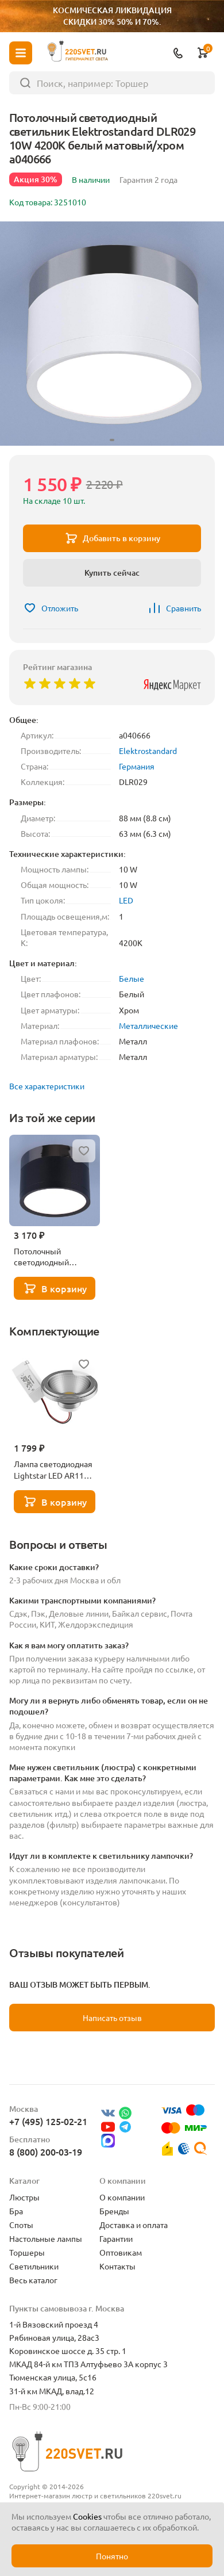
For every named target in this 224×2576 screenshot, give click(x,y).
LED (126, 900)
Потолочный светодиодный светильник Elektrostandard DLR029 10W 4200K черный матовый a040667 (50, 1257)
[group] (112, 333)
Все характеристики (46, 1086)
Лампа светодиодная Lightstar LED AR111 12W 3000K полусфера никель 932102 (53, 1469)
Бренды (114, 2211)
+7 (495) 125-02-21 (48, 2121)
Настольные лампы (45, 2238)
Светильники (34, 2266)
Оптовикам (120, 2252)
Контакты (117, 2266)
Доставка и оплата (133, 2224)
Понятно (112, 2556)
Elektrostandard (148, 750)
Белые (131, 978)
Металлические (148, 1025)
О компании (122, 2197)
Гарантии (116, 2238)
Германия (137, 766)
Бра (16, 2211)
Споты (21, 2224)
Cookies (87, 2516)
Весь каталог (33, 2280)
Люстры (24, 2197)
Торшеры (27, 2252)
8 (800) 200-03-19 (45, 2151)
